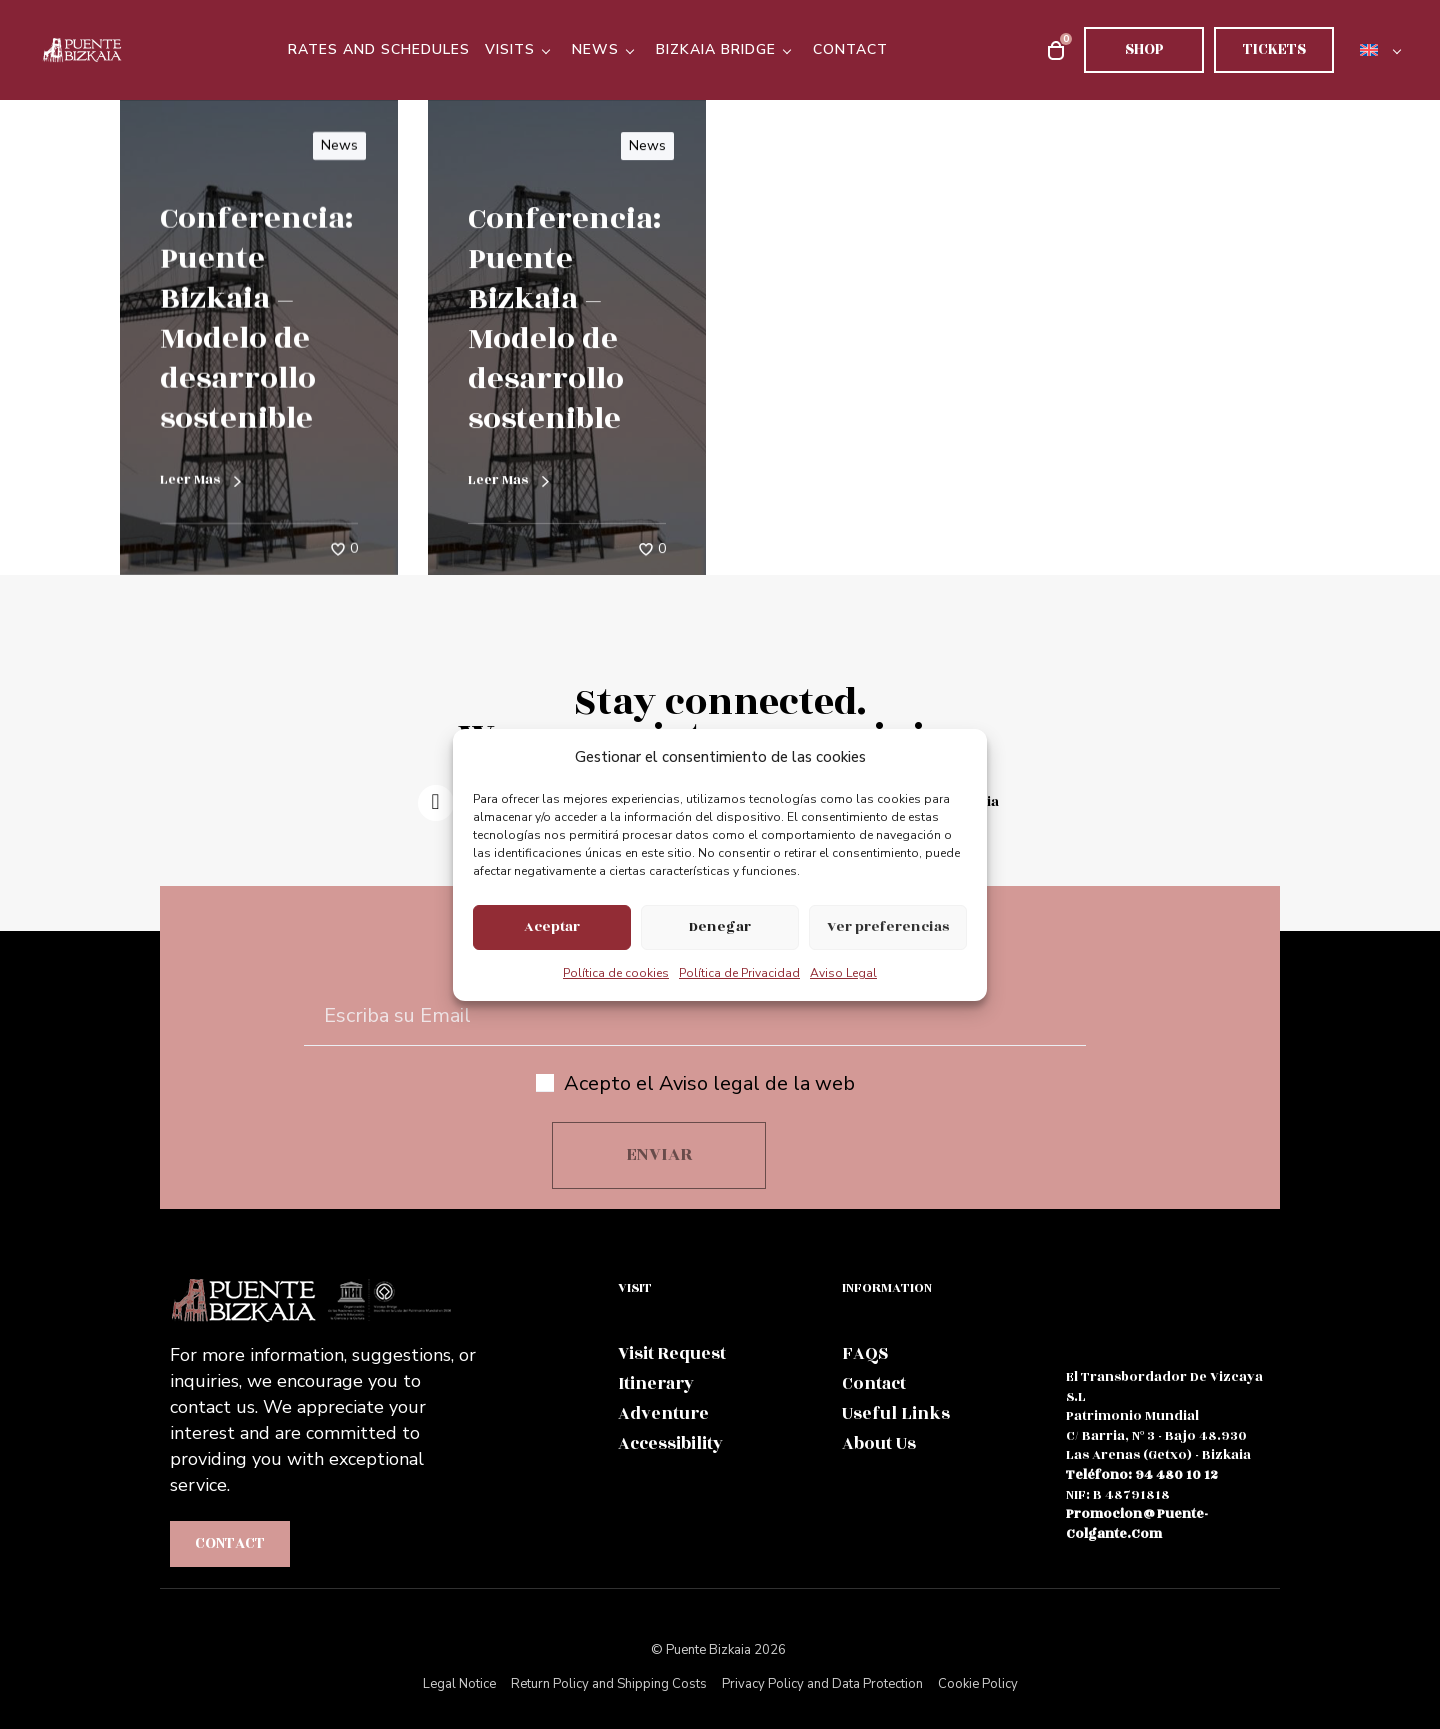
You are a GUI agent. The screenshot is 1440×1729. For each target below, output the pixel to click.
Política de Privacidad (739, 973)
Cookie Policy (978, 1684)
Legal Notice (459, 1684)
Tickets (1274, 49)
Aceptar (552, 926)
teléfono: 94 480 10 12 (1142, 1475)
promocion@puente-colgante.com (1137, 1524)
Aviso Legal (843, 973)
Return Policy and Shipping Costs (609, 1684)
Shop (1144, 49)
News (339, 145)
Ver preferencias (888, 926)
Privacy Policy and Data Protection (822, 1684)
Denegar (720, 926)
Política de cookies (616, 973)
